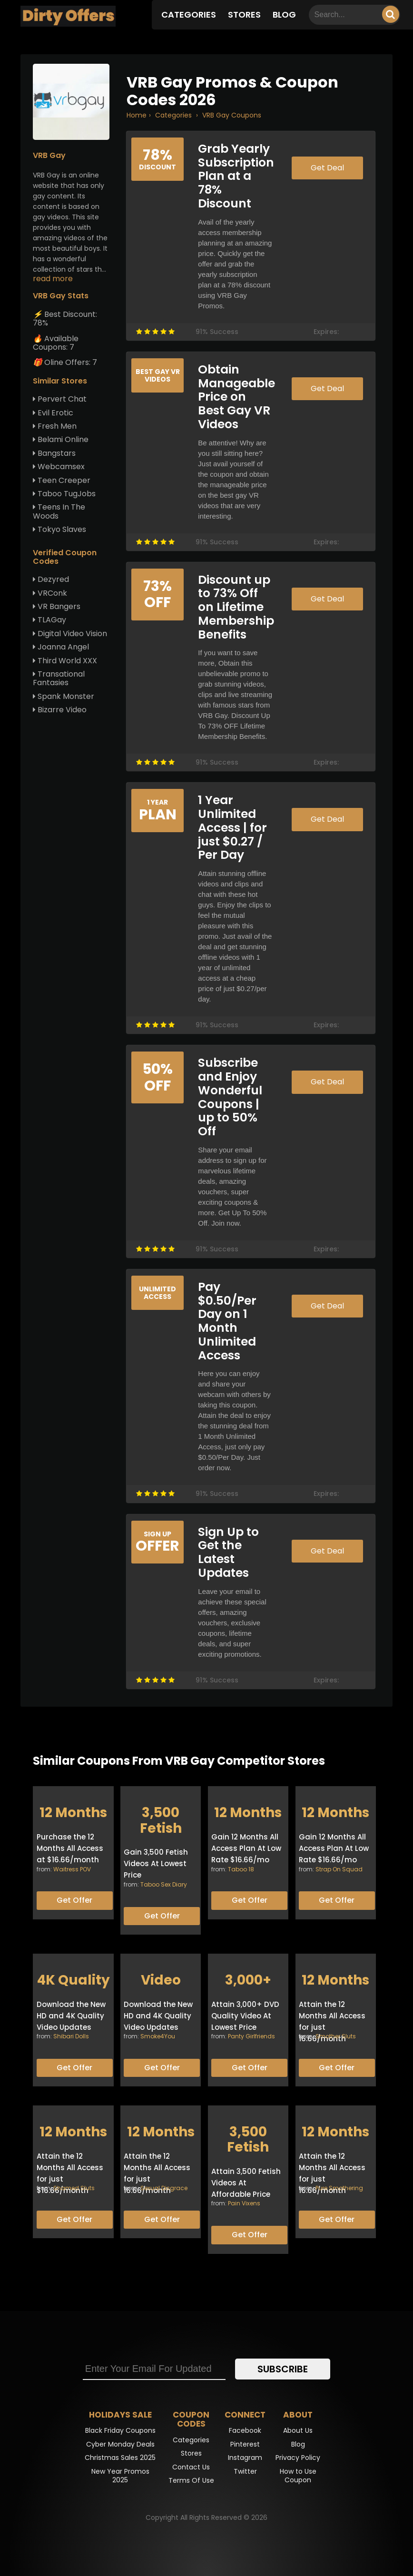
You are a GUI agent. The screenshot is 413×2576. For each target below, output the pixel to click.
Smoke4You (157, 2036)
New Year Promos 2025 (120, 2476)
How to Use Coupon (298, 2476)
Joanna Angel (61, 646)
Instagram (245, 2457)
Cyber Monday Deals (120, 2444)
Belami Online (60, 439)
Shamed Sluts (74, 2188)
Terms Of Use (191, 2480)
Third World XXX (65, 660)
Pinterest (245, 2444)
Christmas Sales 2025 (120, 2457)
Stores (244, 14)
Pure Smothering (339, 2188)
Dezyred (51, 579)
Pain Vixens (244, 2203)
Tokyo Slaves (59, 529)
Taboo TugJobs (64, 493)
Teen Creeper (61, 480)
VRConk (50, 593)
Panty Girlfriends (251, 2036)
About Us (298, 2430)
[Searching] (390, 14)
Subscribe (282, 2369)
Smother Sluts (335, 2036)
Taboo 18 (241, 1869)
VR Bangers (56, 606)
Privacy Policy (297, 2457)
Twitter (245, 2471)
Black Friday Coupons (120, 2430)
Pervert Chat (60, 398)
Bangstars (54, 453)
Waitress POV (72, 1869)
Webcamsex (59, 466)
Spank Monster (63, 696)
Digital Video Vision (70, 633)
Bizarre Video (60, 709)
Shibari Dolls (71, 2036)
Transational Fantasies (59, 678)
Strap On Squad (339, 1869)
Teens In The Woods (59, 511)
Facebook (245, 2430)
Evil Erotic (53, 412)
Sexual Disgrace (163, 2188)
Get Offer (74, 1900)
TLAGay (49, 619)
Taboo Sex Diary (163, 1884)
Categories (188, 14)
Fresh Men (55, 426)
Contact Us (191, 2467)
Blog (284, 14)
